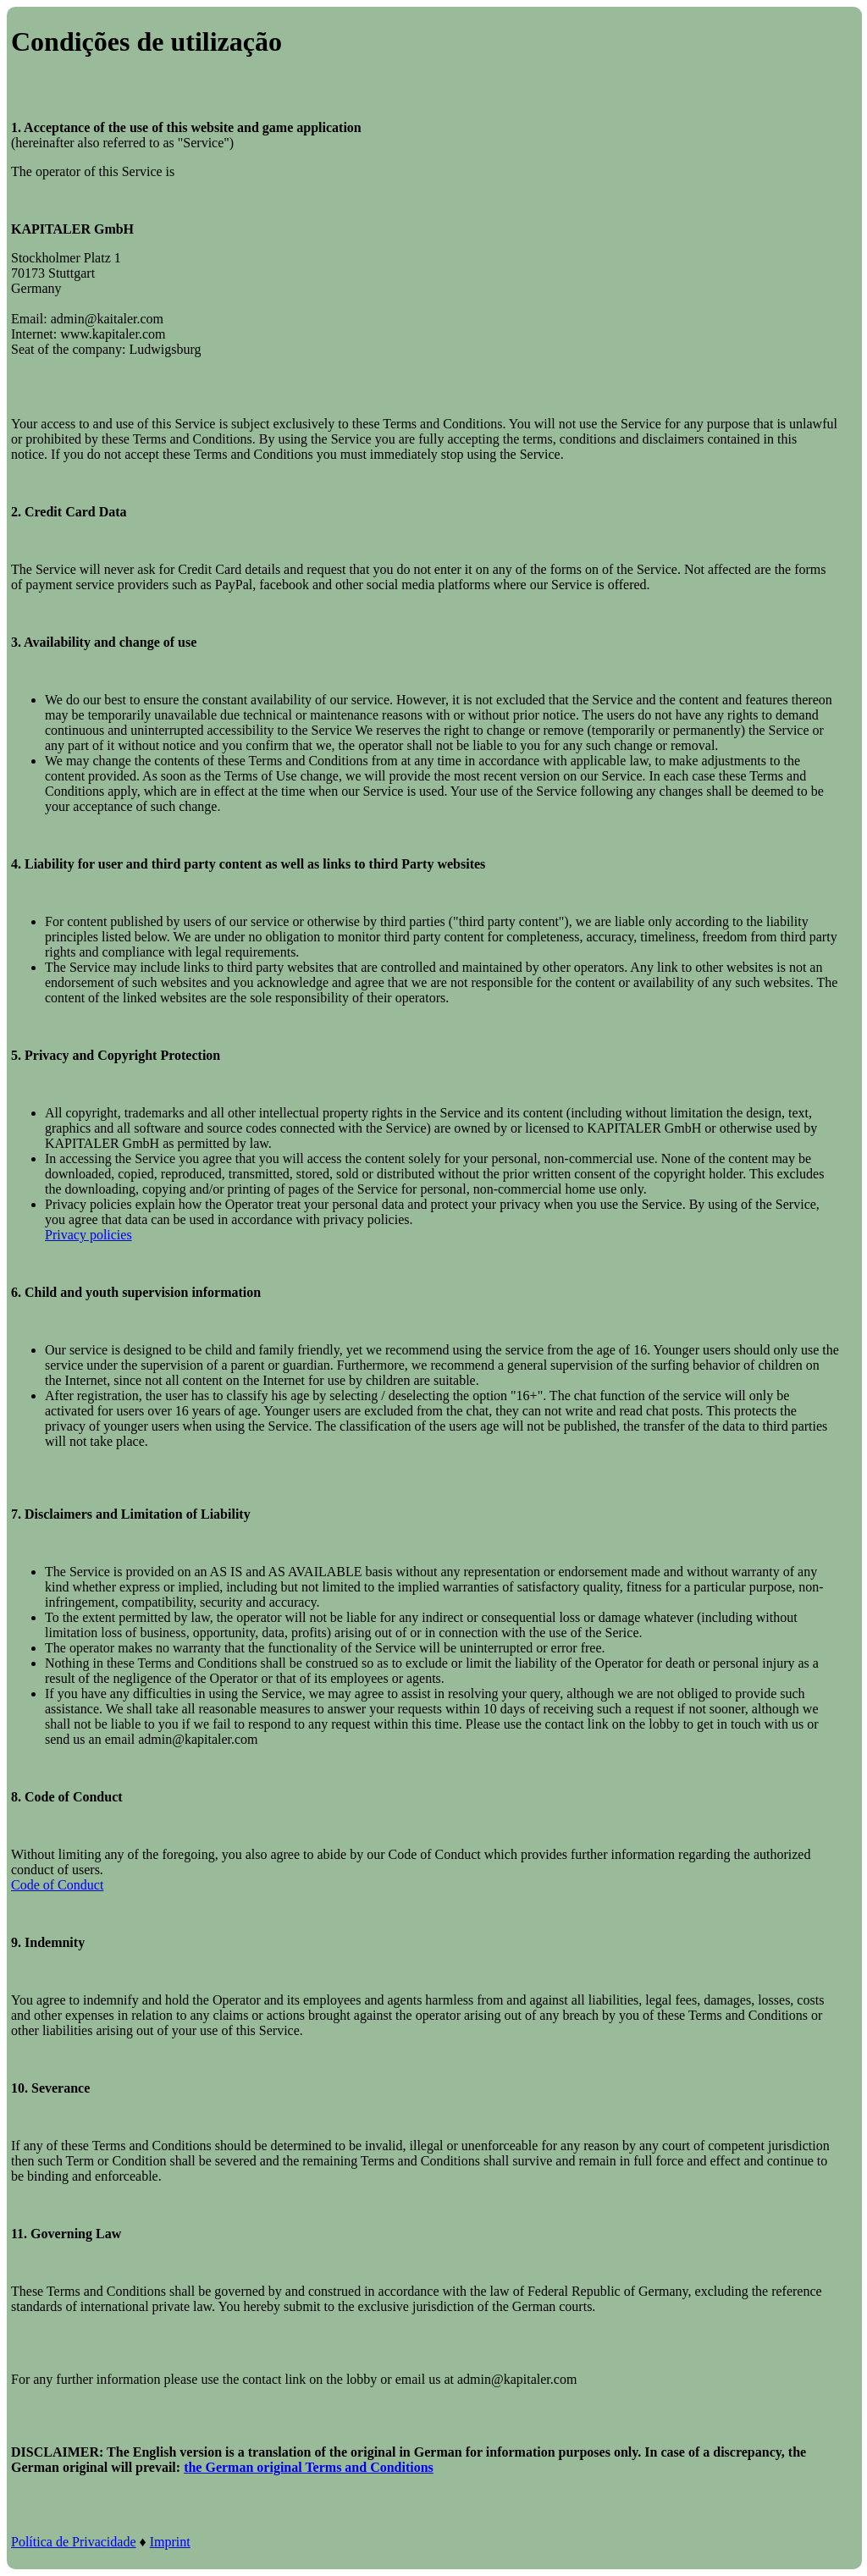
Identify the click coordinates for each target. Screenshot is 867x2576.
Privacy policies (88, 1234)
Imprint (170, 2542)
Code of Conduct (57, 1885)
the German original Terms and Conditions (309, 2467)
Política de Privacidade (73, 2542)
